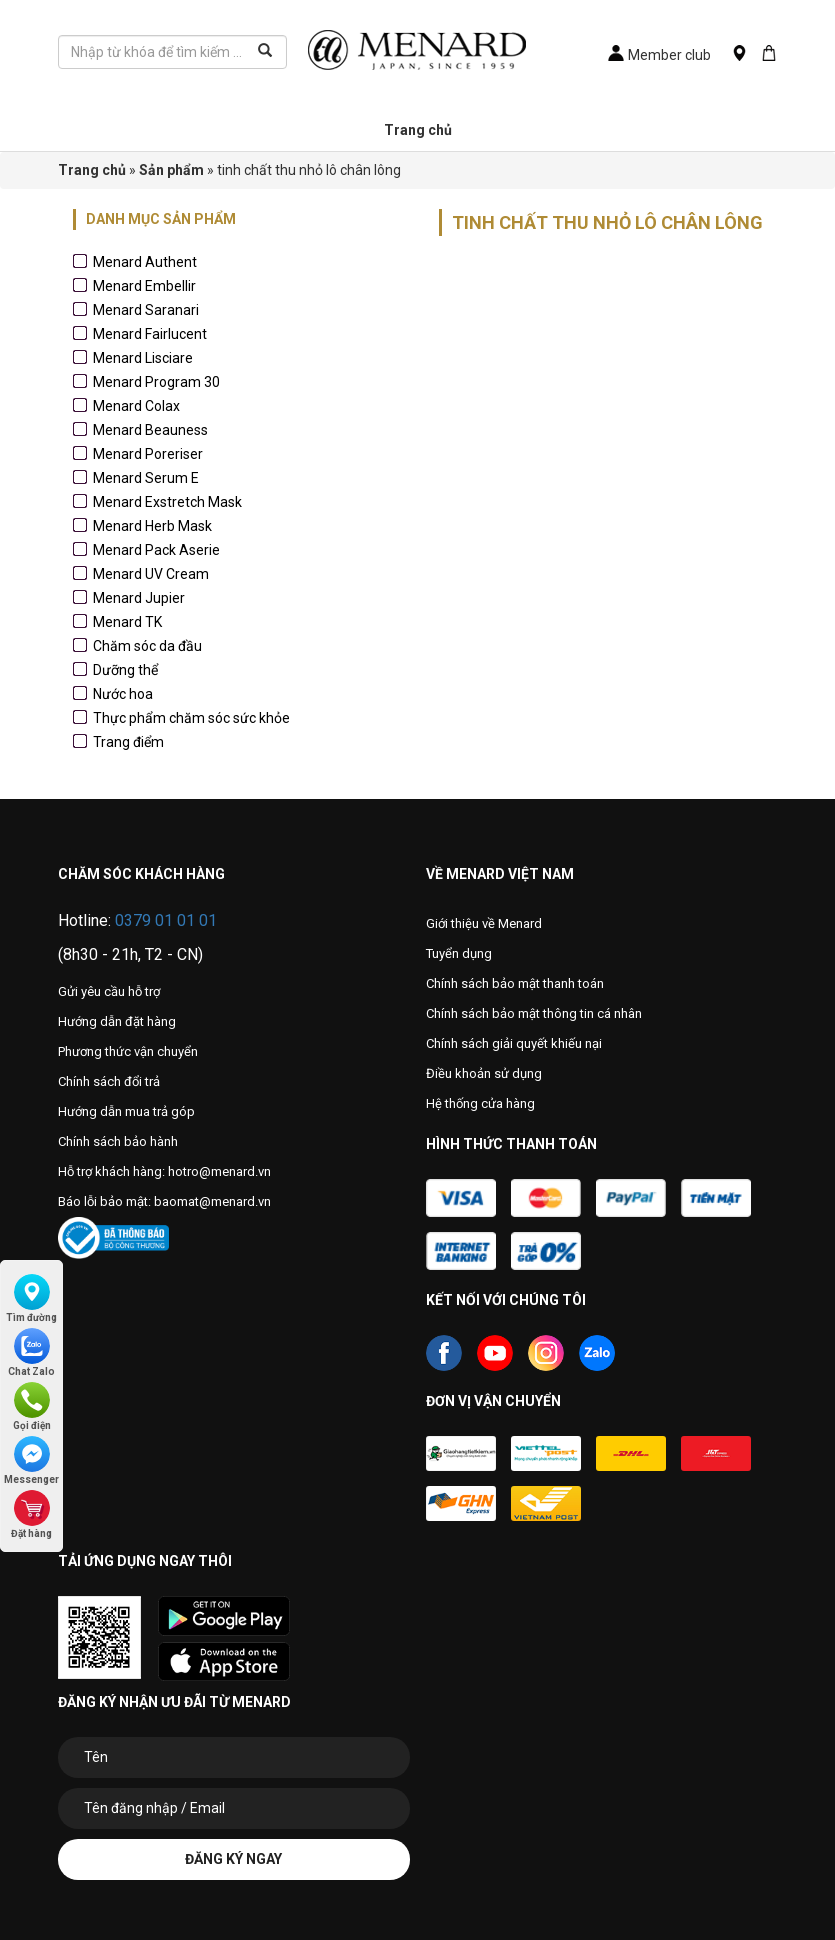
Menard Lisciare (143, 358)
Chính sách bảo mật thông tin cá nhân (534, 1013)
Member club (659, 55)
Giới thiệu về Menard (484, 923)
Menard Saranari (146, 310)
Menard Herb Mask (152, 526)
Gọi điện (32, 1406)
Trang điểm (128, 742)
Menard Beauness (150, 430)
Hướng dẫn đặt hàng (117, 1021)
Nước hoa (123, 694)
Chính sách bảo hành (118, 1141)
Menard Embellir (144, 286)
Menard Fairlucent (150, 334)
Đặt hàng (31, 1514)
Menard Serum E (146, 478)
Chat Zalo (31, 1352)
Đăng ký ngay (233, 1859)
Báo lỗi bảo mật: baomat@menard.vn (164, 1201)
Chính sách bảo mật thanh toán (515, 983)
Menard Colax (136, 406)
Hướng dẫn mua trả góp (126, 1111)
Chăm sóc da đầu (147, 646)
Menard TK (127, 622)
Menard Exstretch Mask (167, 502)
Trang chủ (418, 130)
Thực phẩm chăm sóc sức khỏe (191, 718)
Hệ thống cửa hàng (480, 1103)
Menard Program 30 (156, 382)
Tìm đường (31, 1298)
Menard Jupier (139, 598)
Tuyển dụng (459, 953)
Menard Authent (145, 262)
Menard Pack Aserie (156, 550)
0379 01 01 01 (166, 920)
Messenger (31, 1460)
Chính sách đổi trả (109, 1081)
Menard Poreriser (148, 454)
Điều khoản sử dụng (484, 1073)
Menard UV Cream (151, 574)
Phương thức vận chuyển (128, 1051)
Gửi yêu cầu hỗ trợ (109, 991)
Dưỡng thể (125, 670)
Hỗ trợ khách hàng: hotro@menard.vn (164, 1171)
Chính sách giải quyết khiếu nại (514, 1043)
